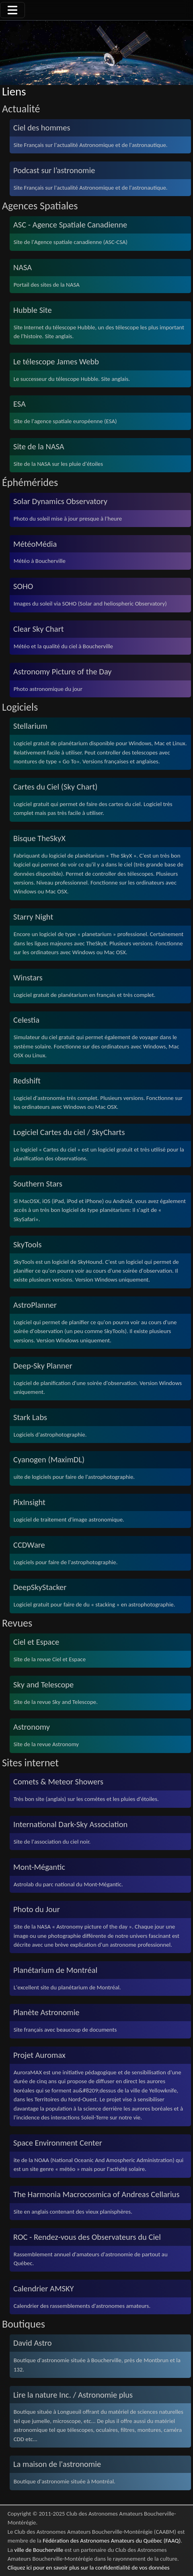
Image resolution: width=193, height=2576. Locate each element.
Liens (14, 92)
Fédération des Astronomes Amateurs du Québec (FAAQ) (112, 2540)
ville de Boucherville (38, 2549)
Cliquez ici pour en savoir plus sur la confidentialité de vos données (89, 2567)
